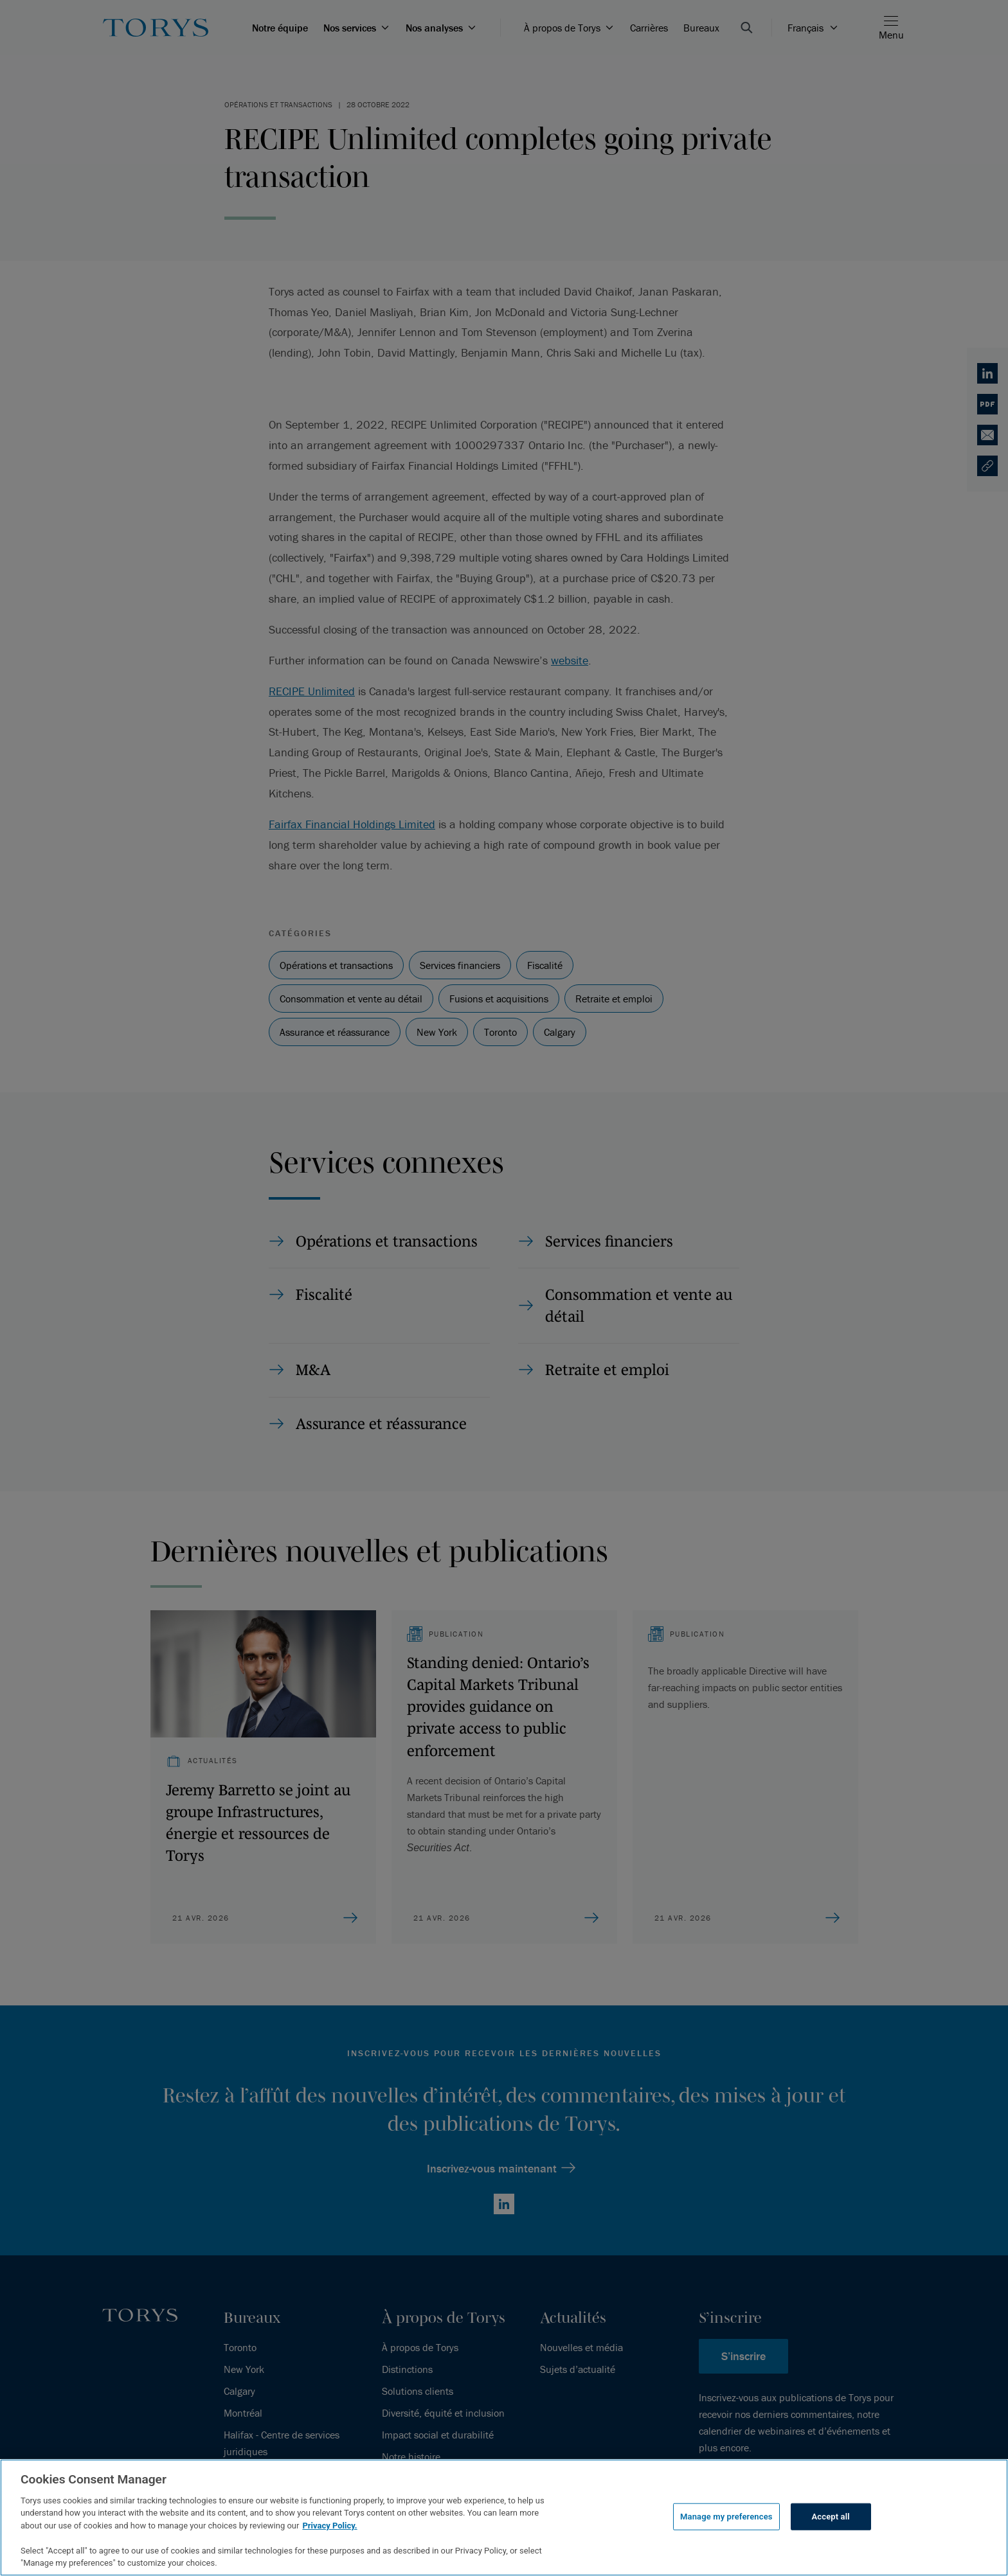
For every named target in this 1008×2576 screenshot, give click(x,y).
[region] (504, 2517)
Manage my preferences (726, 2516)
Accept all (831, 2516)
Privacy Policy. (329, 2525)
